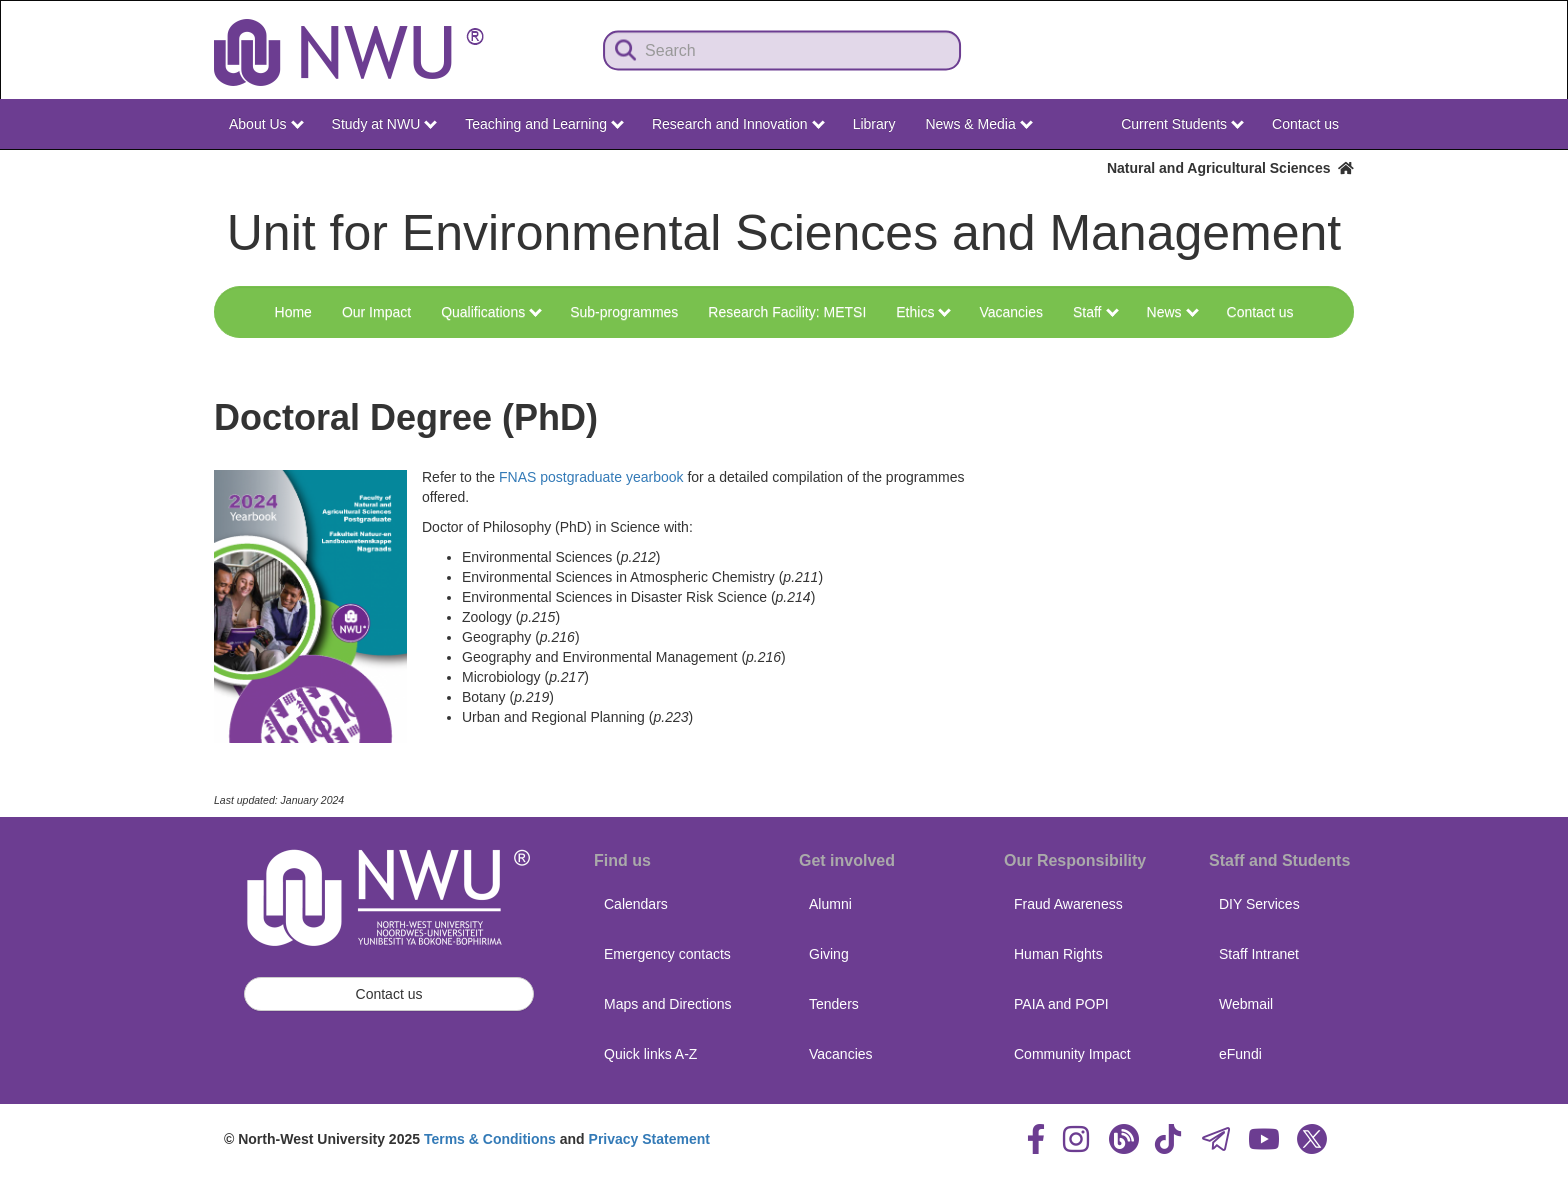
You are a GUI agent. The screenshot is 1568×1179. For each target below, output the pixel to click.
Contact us (1305, 124)
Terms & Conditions (490, 1139)
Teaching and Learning (544, 124)
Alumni (830, 904)
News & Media (978, 124)
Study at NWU (385, 124)
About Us (266, 124)
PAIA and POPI (1061, 1004)
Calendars (636, 904)
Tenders (834, 1004)
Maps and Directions (668, 1004)
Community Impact (1072, 1054)
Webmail (1246, 1004)
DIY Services (1259, 904)
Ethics (923, 312)
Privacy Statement (649, 1139)
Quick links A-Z (650, 1054)
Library (874, 124)
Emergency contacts (667, 954)
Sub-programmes (624, 312)
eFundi (1240, 1054)
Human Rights (1058, 954)
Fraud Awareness (1068, 904)
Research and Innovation (738, 124)
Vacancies (1011, 312)
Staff (1095, 312)
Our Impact (376, 312)
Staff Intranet (1259, 954)
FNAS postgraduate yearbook (591, 477)
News (1173, 312)
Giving (829, 954)
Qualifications (491, 312)
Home (293, 312)
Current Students (1182, 124)
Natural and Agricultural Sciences (1230, 168)
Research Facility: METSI (787, 312)
